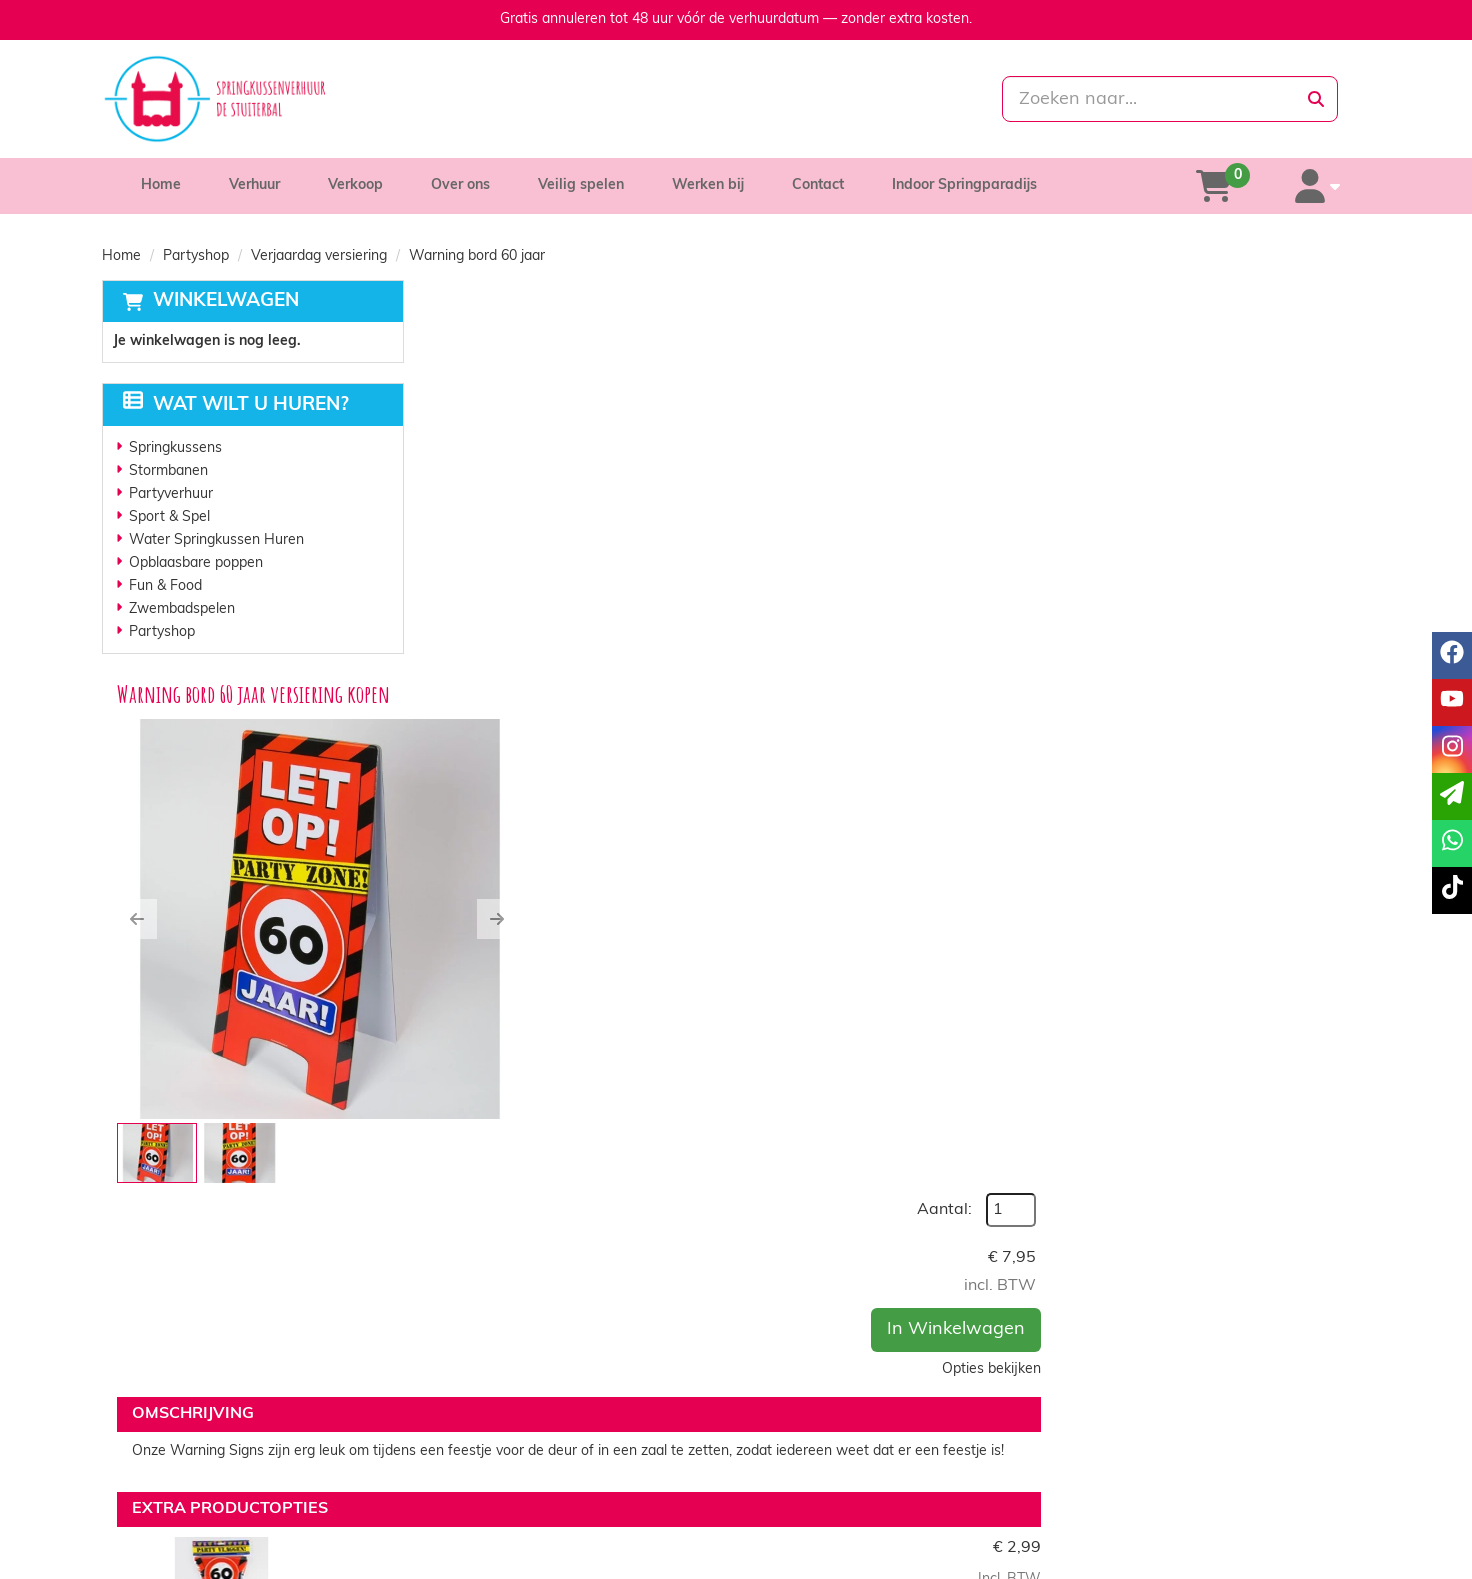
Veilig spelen (581, 185)
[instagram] (1316, 1562)
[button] (454, 525)
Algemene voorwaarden (841, 1497)
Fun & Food (165, 586)
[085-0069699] (647, 99)
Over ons (460, 185)
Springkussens (175, 448)
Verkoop (355, 185)
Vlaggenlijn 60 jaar (753, 973)
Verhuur (254, 185)
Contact (818, 185)
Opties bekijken (1305, 501)
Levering (791, 1457)
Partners (475, 1477)
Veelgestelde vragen (1146, 1497)
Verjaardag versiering (319, 256)
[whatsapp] (819, 99)
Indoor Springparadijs (964, 185)
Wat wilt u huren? (236, 405)
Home (161, 185)
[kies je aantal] (1330, 1039)
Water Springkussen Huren (216, 540)
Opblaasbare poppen (196, 563)
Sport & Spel (169, 517)
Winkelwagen (226, 301)
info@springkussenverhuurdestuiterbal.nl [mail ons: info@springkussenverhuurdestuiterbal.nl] (274, 1493)
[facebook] (1244, 1562)
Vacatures (479, 1497)
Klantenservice (1128, 1457)
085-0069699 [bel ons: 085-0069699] (189, 1459)
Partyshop (196, 256)
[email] (1452, 796)
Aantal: (1258, 342)
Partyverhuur (171, 494)
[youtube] (1280, 1562)
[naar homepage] (303, 99)
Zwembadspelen (182, 609)
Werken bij (708, 185)
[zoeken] (1316, 99)
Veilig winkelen (811, 1477)
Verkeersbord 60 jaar (762, 1162)
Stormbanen (168, 471)
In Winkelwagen (1270, 461)
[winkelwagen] (1216, 186)
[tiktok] (1352, 1562)
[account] (1318, 186)
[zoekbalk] (1167, 99)
